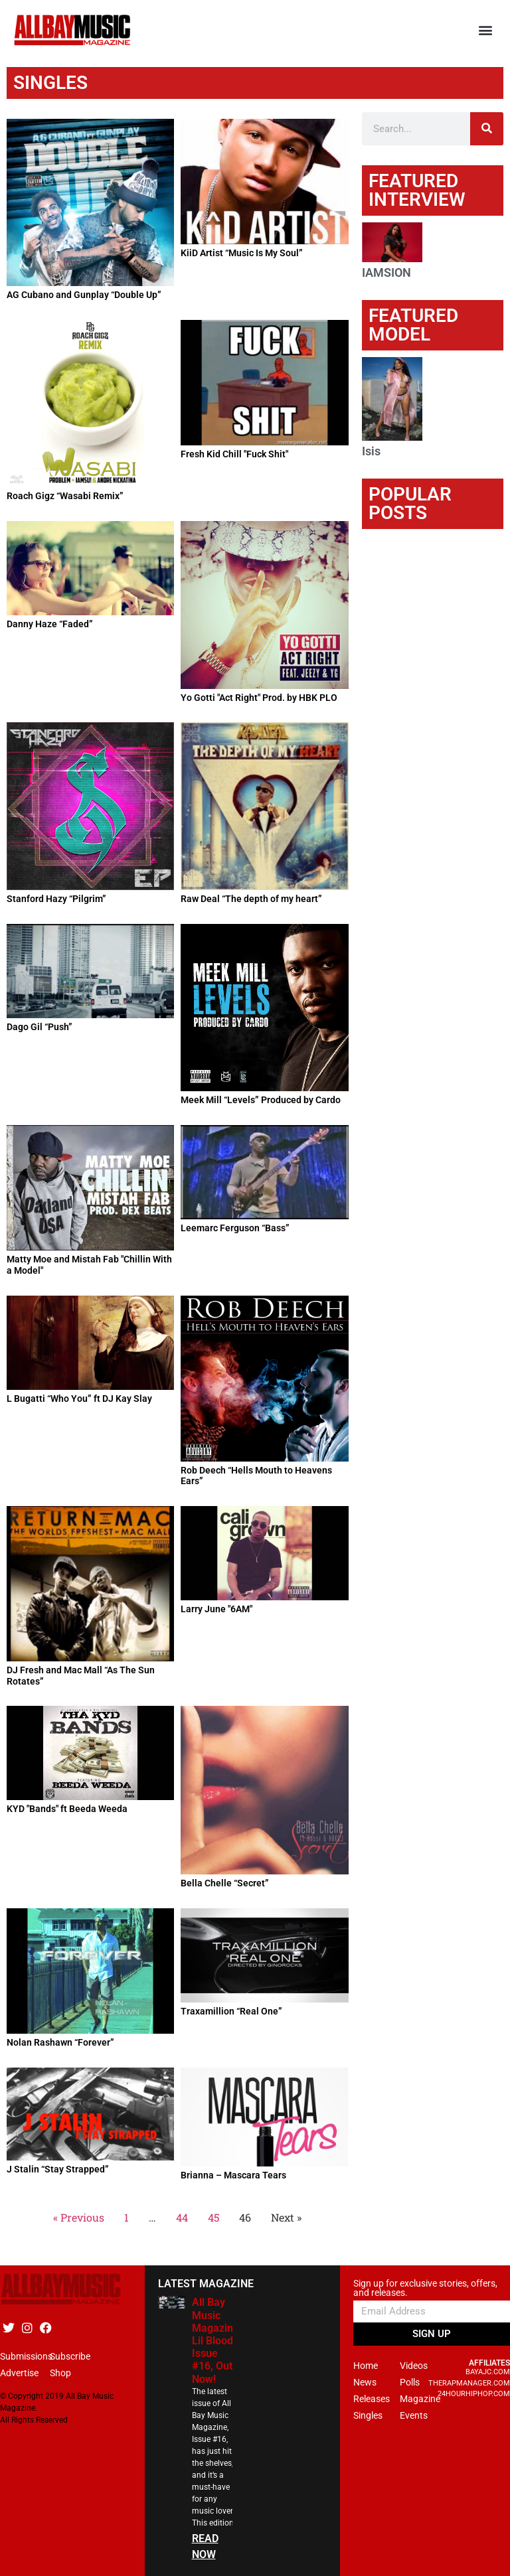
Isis (371, 451)
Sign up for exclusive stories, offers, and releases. (425, 2288)
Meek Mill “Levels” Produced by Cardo (261, 1100)
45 (213, 2217)
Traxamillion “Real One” (231, 2011)
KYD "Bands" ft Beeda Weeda (67, 1808)
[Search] (486, 128)
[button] (486, 30)
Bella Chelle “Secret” (225, 1883)
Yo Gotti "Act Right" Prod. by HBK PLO (259, 697)
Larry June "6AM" (216, 1609)
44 (182, 2217)
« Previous (78, 2217)
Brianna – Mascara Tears (233, 2175)
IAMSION (386, 272)
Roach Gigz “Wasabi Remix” (65, 496)
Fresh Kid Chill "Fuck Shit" (234, 454)
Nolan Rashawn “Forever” (60, 2042)
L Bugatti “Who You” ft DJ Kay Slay (79, 1398)
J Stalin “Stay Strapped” (58, 2169)
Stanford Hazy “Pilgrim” (56, 898)
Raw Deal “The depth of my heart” (251, 898)
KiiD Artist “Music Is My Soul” (242, 253)
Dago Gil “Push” (39, 1027)
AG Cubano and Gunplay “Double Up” (84, 294)
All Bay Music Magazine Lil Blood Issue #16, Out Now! (215, 2340)
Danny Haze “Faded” (50, 624)
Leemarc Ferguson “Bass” (235, 1228)
